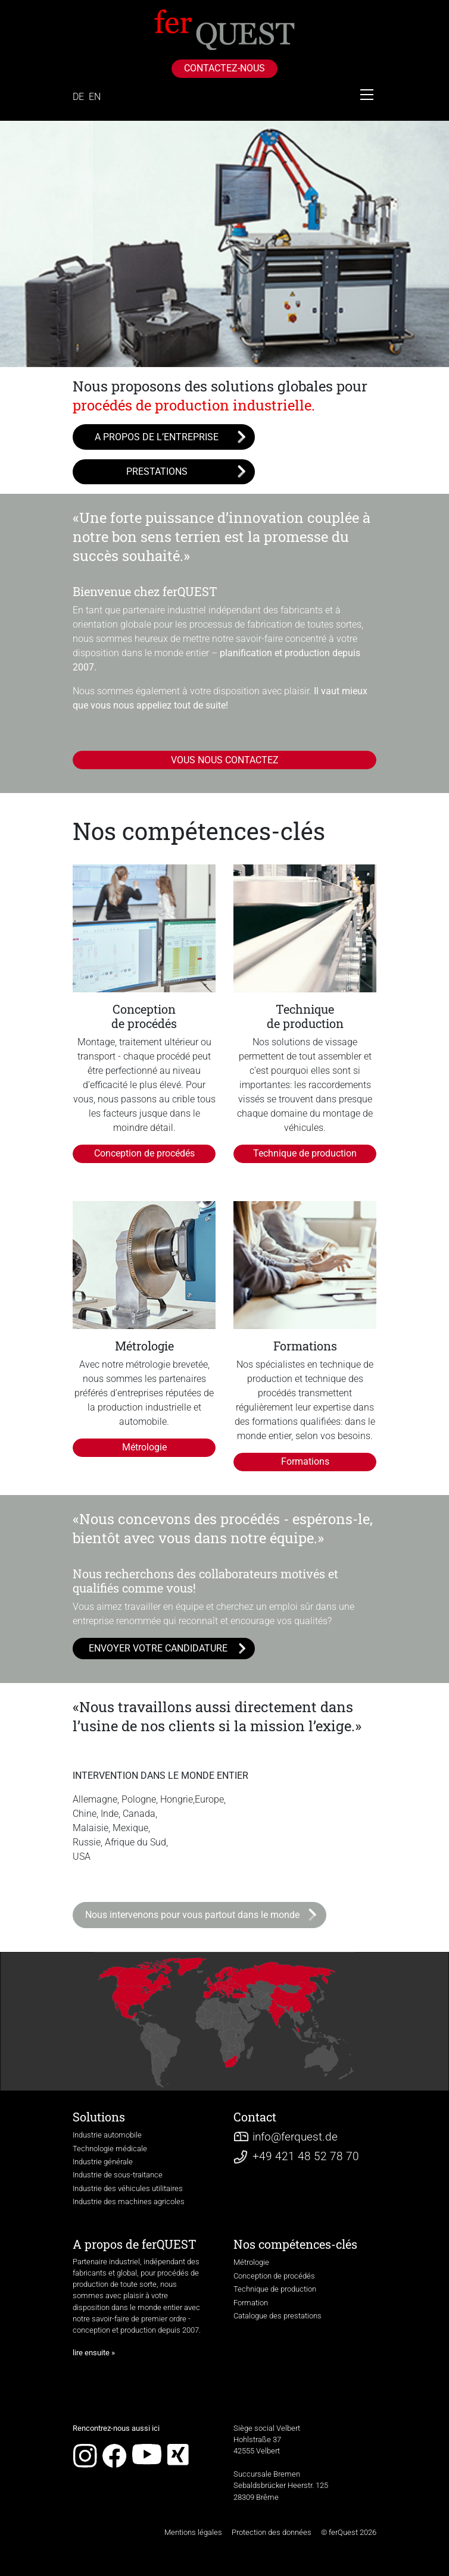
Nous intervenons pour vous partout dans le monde (192, 1914)
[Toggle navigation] (366, 94)
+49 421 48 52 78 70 (305, 2156)
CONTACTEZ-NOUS (224, 68)
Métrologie (144, 1447)
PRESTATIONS (157, 471)
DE (78, 96)
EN (95, 96)
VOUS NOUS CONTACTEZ (225, 760)
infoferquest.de (295, 2136)
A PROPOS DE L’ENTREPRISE (157, 437)
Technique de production (305, 1153)
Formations (305, 1461)
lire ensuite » (94, 2352)
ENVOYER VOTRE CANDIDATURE (158, 1648)
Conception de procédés (144, 1153)
